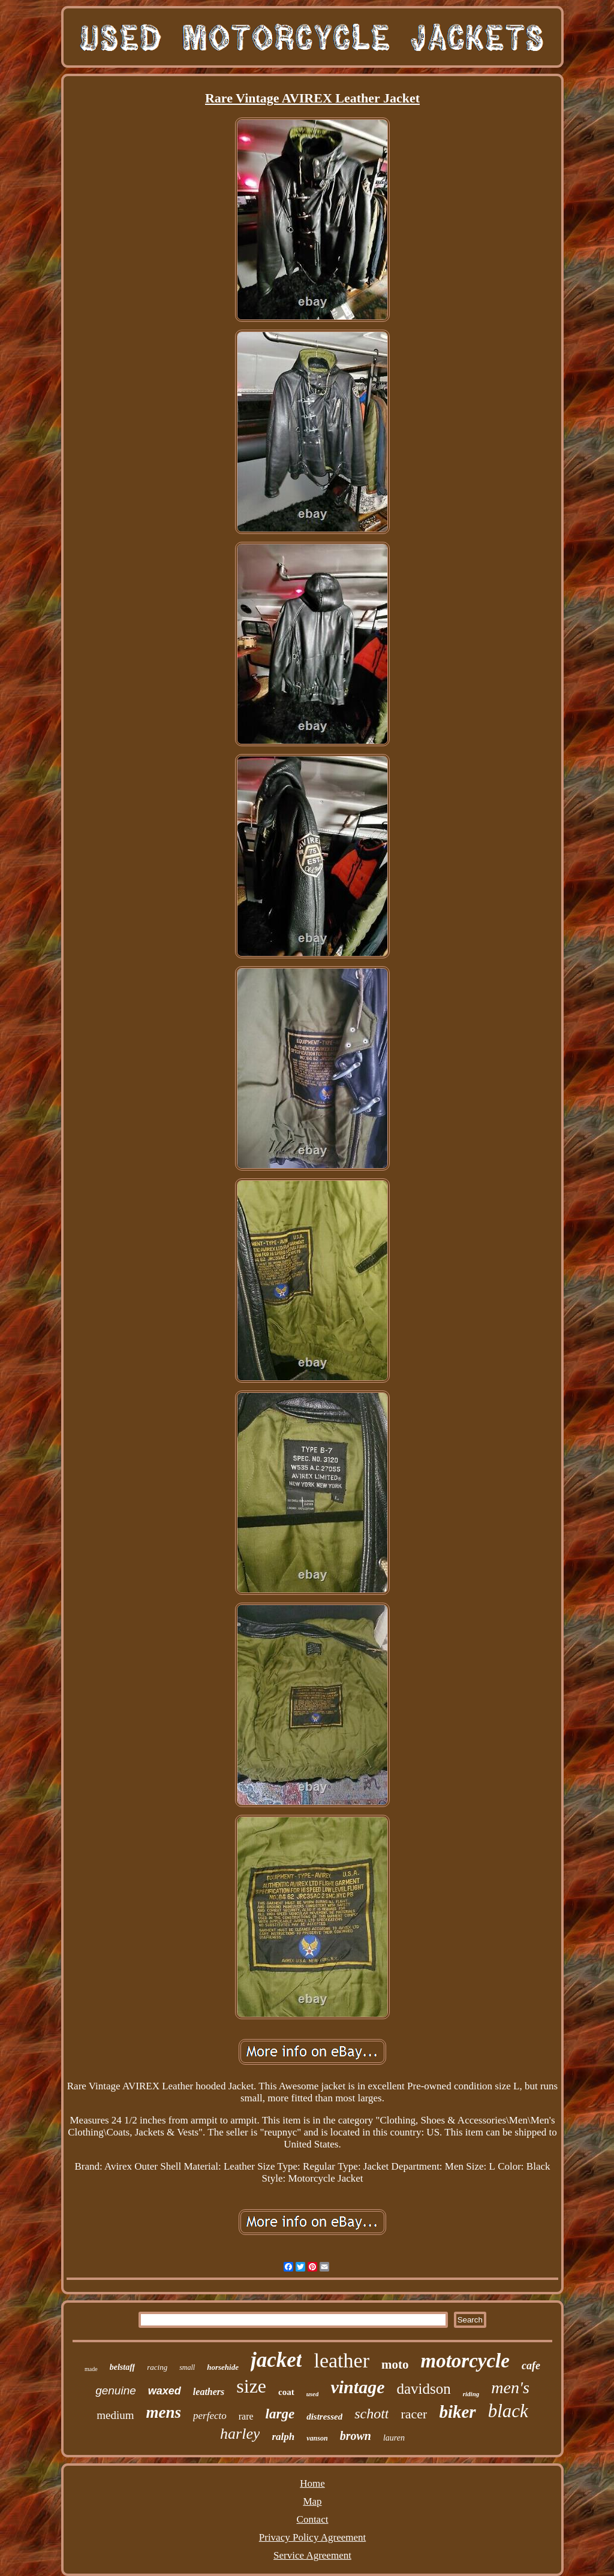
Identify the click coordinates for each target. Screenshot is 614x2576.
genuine (115, 2390)
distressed (324, 2416)
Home (312, 2483)
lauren (394, 2437)
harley (240, 2433)
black (508, 2410)
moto (395, 2364)
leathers (208, 2392)
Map (312, 2501)
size (251, 2386)
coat (286, 2392)
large (280, 2413)
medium (115, 2415)
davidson (423, 2389)
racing (157, 2367)
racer (414, 2413)
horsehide (223, 2367)
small (187, 2367)
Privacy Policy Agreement (312, 2537)
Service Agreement (312, 2555)
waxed (164, 2391)
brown (355, 2435)
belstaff (123, 2367)
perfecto (210, 2415)
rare (246, 2416)
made (91, 2369)
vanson (316, 2438)
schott (371, 2413)
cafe (531, 2366)
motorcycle (464, 2361)
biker (457, 2411)
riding (471, 2393)
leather (341, 2360)
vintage (357, 2387)
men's (510, 2387)
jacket (276, 2360)
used (312, 2393)
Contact (313, 2519)
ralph (283, 2436)
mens (164, 2412)
